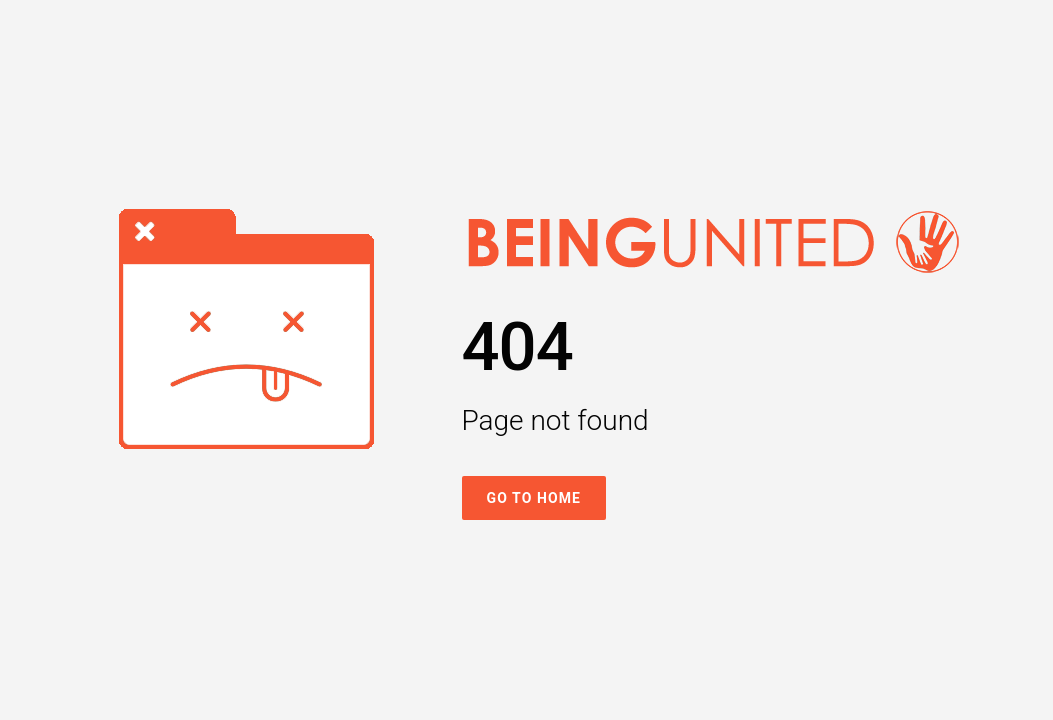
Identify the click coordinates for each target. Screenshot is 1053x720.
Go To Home (534, 498)
